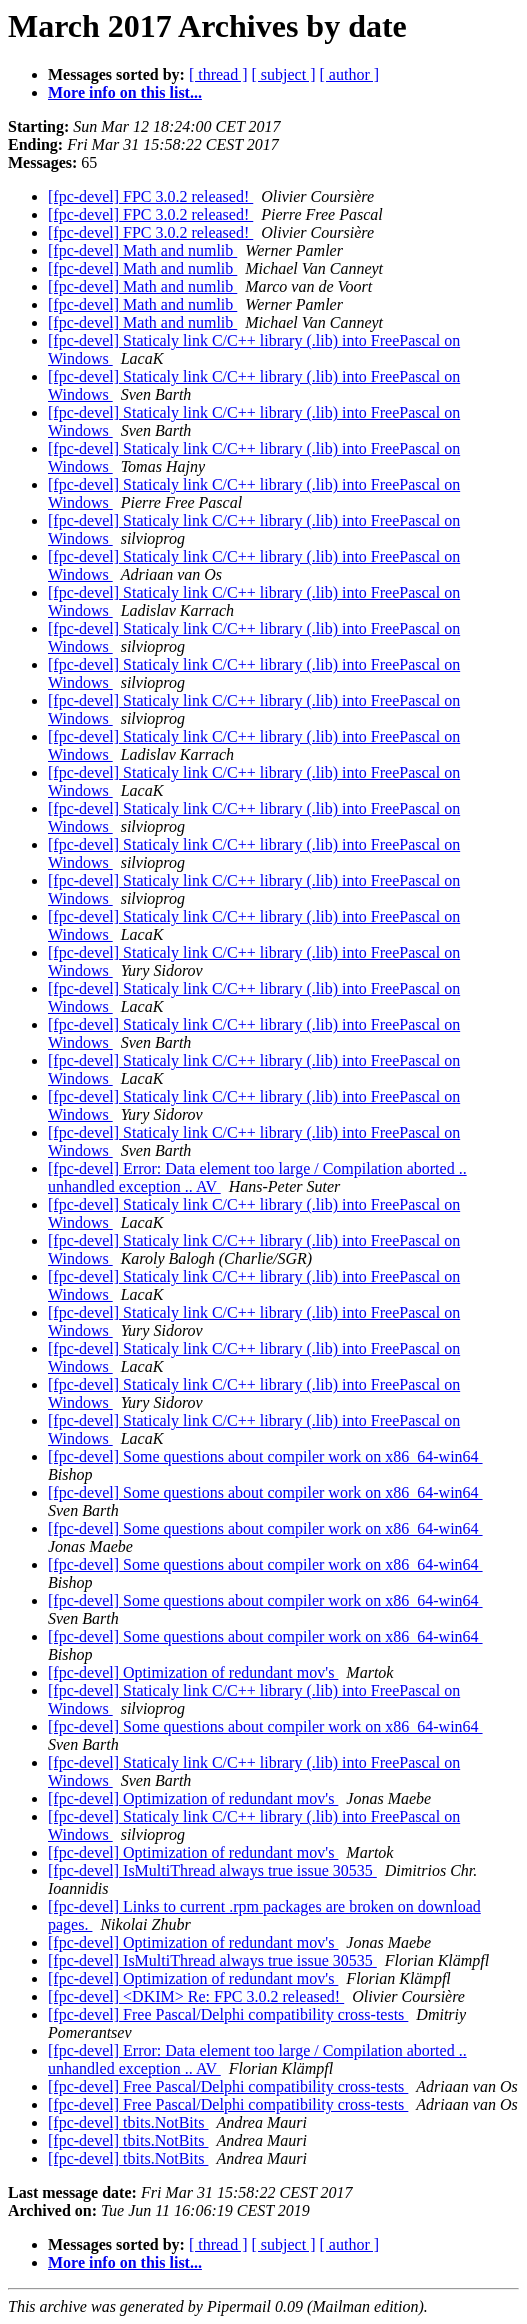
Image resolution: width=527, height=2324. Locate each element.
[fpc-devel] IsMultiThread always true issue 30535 (212, 1870)
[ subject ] (284, 74)
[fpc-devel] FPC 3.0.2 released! (150, 196)
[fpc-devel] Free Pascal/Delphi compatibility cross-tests (228, 2014)
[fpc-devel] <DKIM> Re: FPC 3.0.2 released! (196, 1996)
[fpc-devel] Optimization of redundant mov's (193, 1672)
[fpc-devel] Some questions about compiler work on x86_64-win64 (265, 1456)
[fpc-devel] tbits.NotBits (128, 2122)
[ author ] (350, 74)
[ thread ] (218, 74)
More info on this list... (125, 92)
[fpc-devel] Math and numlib (142, 250)
